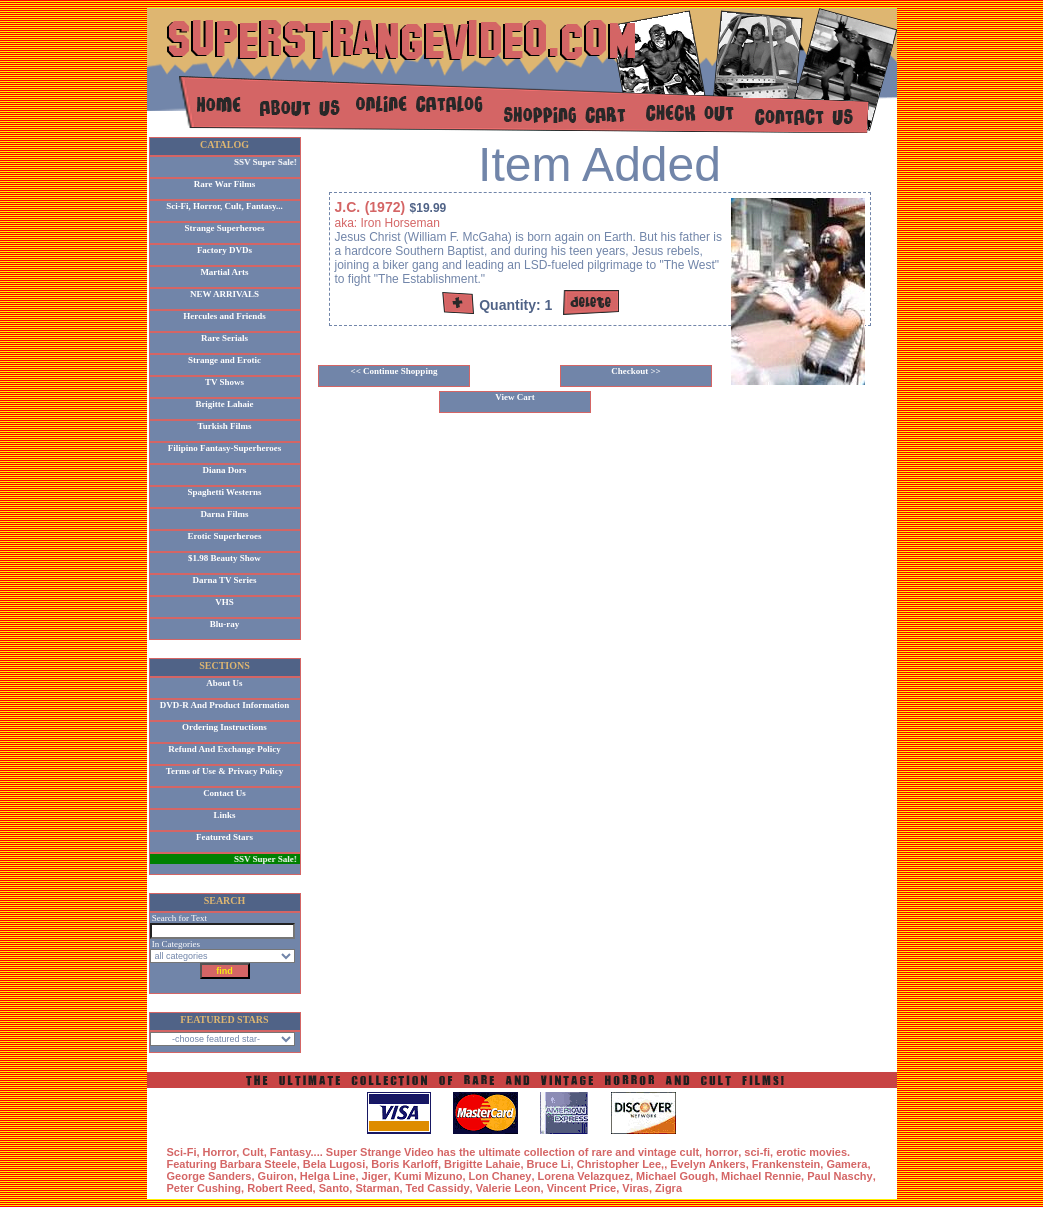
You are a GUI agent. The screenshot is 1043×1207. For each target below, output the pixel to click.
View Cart (514, 397)
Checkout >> (636, 371)
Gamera (846, 1164)
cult (690, 1152)
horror (721, 1152)
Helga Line (328, 1176)
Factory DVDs (224, 250)
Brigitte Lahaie (224, 404)
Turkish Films (225, 426)
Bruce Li (549, 1164)
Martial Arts (224, 272)
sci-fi (757, 1152)
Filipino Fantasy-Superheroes (225, 448)
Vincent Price (582, 1188)
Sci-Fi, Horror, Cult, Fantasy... (224, 206)
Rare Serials (224, 338)
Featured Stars (224, 837)
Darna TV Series (224, 580)
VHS (224, 602)
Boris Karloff (404, 1164)
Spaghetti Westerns (224, 492)
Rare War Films (225, 184)
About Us (224, 683)
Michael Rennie (761, 1176)
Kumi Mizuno (428, 1176)
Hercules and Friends (224, 316)
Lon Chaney (500, 1176)
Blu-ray (225, 624)
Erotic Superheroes (225, 536)
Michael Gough (675, 1176)
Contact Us (224, 793)
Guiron (276, 1176)
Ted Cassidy (438, 1188)
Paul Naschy (839, 1176)
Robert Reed (279, 1188)
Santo (334, 1188)
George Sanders (209, 1176)
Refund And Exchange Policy (224, 749)
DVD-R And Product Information (225, 705)
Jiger (375, 1176)
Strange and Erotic (224, 360)
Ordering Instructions (224, 727)
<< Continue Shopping (394, 371)
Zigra (668, 1188)
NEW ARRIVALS (224, 294)
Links (224, 815)
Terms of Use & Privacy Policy (224, 771)
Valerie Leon (508, 1188)
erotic (791, 1152)
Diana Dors (225, 470)
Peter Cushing (204, 1188)
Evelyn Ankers (707, 1164)
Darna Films (224, 514)
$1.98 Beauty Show (224, 558)
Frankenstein (786, 1164)
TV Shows (224, 382)
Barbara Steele (258, 1164)
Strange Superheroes (224, 228)
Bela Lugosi (334, 1164)
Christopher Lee (619, 1164)
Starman (377, 1188)
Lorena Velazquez (584, 1176)
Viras (635, 1188)
